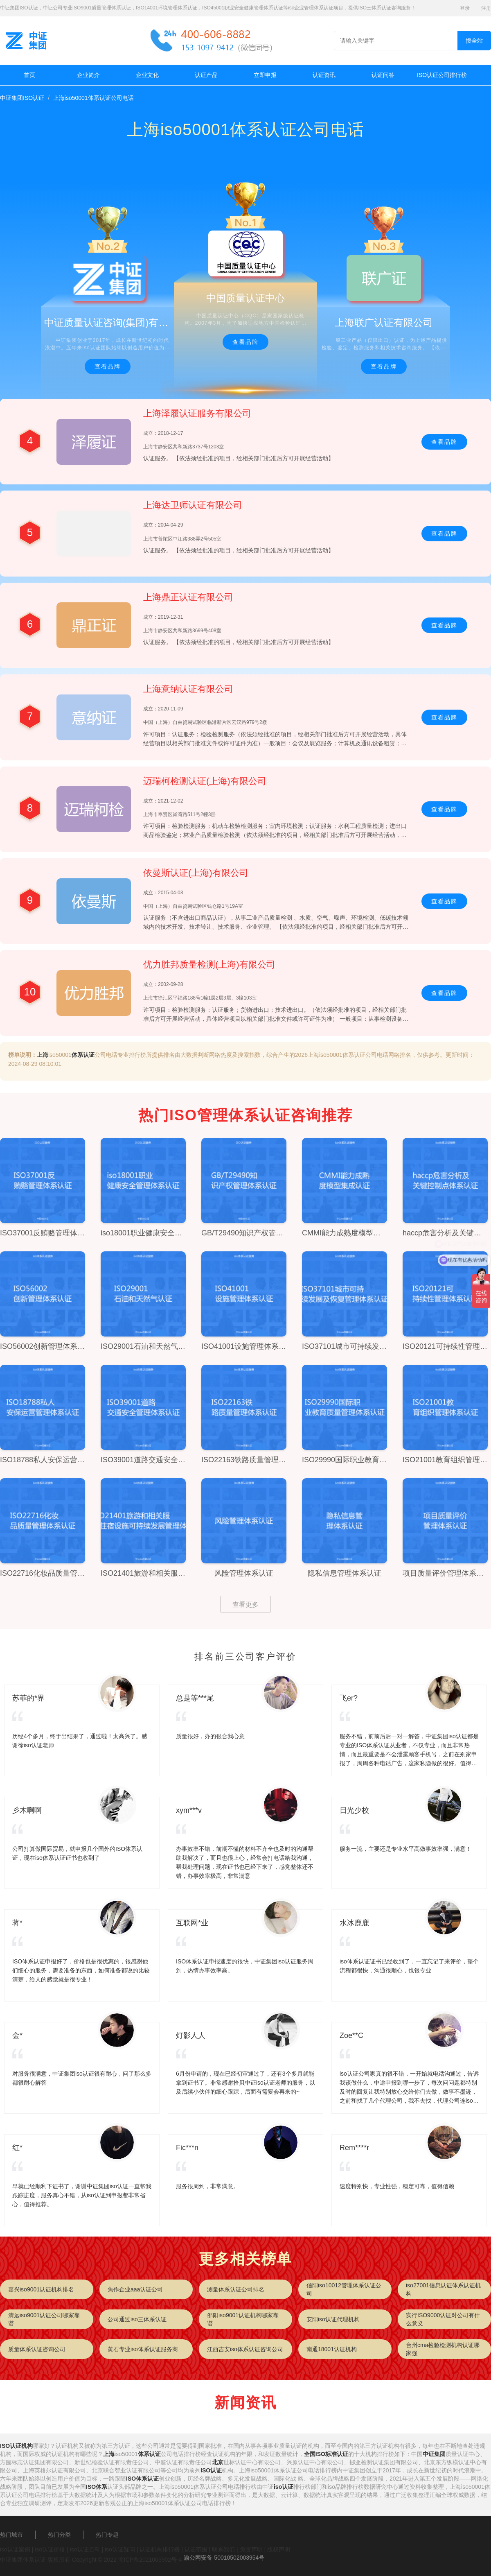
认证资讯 (324, 75)
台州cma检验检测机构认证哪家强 (443, 2349)
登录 (465, 8)
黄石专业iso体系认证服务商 (143, 2349)
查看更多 (245, 1604)
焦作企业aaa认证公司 (135, 2289)
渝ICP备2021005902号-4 (150, 2559)
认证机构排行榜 (160, 2549)
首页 (29, 75)
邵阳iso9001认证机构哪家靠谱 (243, 2319)
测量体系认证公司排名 (235, 2289)
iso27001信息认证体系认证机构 (443, 2289)
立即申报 (265, 75)
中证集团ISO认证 (22, 98)
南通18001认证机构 (331, 2349)
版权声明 (278, 2549)
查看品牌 (108, 366)
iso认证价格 (50, 2549)
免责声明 (251, 2549)
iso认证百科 (85, 2549)
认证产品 (206, 75)
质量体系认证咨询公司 (36, 2349)
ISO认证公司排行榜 (442, 75)
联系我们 (223, 2549)
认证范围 (196, 2549)
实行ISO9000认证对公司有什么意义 (443, 2319)
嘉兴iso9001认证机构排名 (41, 2289)
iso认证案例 (15, 2549)
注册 (486, 8)
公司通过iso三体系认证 (137, 2319)
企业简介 (88, 75)
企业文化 (147, 75)
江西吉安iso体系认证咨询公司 (245, 2349)
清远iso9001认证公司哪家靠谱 (44, 2319)
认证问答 (383, 75)
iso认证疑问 (120, 2549)
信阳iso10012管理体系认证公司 (343, 2289)
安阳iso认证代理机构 (333, 2319)
